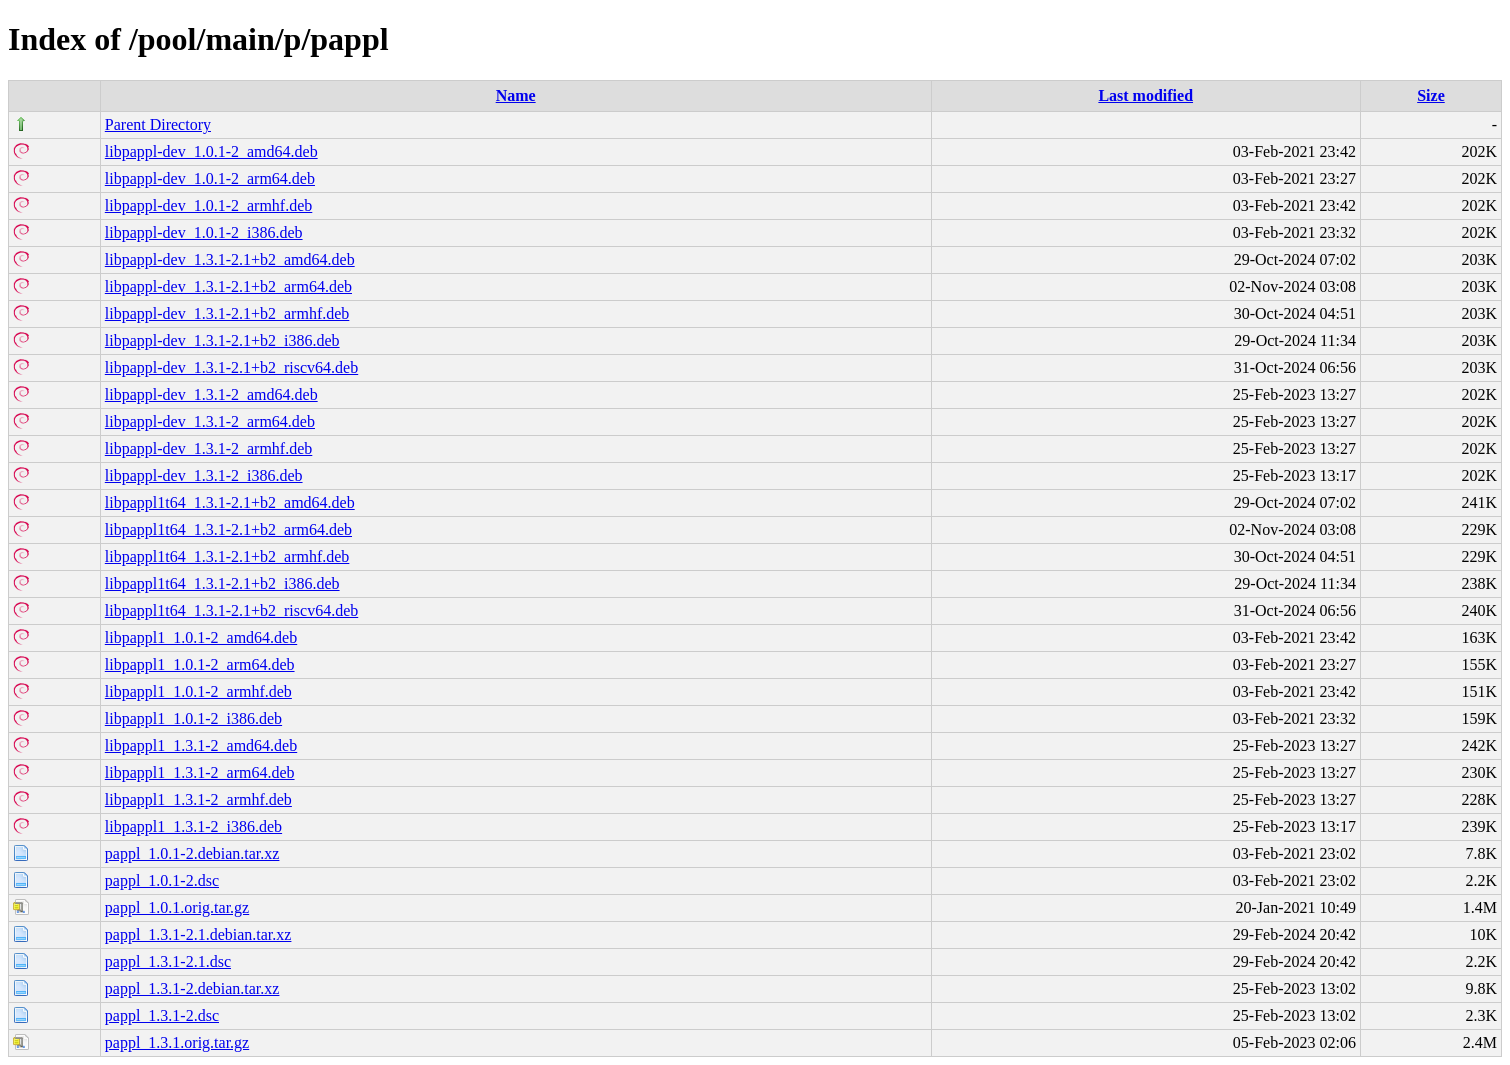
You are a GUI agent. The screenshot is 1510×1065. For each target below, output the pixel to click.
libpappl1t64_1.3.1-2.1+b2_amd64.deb (230, 502)
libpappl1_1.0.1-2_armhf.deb (198, 691)
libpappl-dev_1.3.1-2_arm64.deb (210, 421)
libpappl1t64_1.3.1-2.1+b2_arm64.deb (228, 529)
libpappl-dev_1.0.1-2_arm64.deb (210, 178)
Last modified (1145, 95)
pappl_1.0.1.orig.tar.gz (177, 907)
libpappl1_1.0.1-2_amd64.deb (201, 637)
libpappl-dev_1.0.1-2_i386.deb (204, 232)
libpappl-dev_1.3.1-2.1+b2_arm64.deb (228, 286)
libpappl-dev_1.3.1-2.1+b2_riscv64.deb (231, 367)
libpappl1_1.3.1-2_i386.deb (193, 826)
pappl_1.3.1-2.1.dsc (168, 961)
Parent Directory (158, 124)
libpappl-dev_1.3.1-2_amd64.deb (211, 394)
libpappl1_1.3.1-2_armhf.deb (198, 799)
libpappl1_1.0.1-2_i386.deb (193, 718)
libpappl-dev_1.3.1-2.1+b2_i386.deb (222, 340)
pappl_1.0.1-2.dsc (162, 880)
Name (516, 95)
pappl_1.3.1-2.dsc (162, 1015)
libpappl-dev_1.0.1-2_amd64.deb (211, 151)
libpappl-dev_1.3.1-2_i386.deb (204, 475)
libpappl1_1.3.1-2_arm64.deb (200, 772)
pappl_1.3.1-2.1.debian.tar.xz (198, 934)
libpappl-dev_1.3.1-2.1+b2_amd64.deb (230, 259)
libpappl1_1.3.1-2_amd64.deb (201, 745)
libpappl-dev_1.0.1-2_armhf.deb (209, 205)
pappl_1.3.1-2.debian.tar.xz (192, 988)
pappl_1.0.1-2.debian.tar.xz (192, 853)
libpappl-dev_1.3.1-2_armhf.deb (209, 448)
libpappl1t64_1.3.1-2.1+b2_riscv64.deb (231, 610)
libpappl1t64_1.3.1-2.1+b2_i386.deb (222, 583)
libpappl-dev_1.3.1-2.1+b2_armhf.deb (227, 313)
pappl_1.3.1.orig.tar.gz (177, 1042)
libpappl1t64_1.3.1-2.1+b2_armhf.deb (227, 556)
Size (1431, 95)
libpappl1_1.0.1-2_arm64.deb (200, 664)
